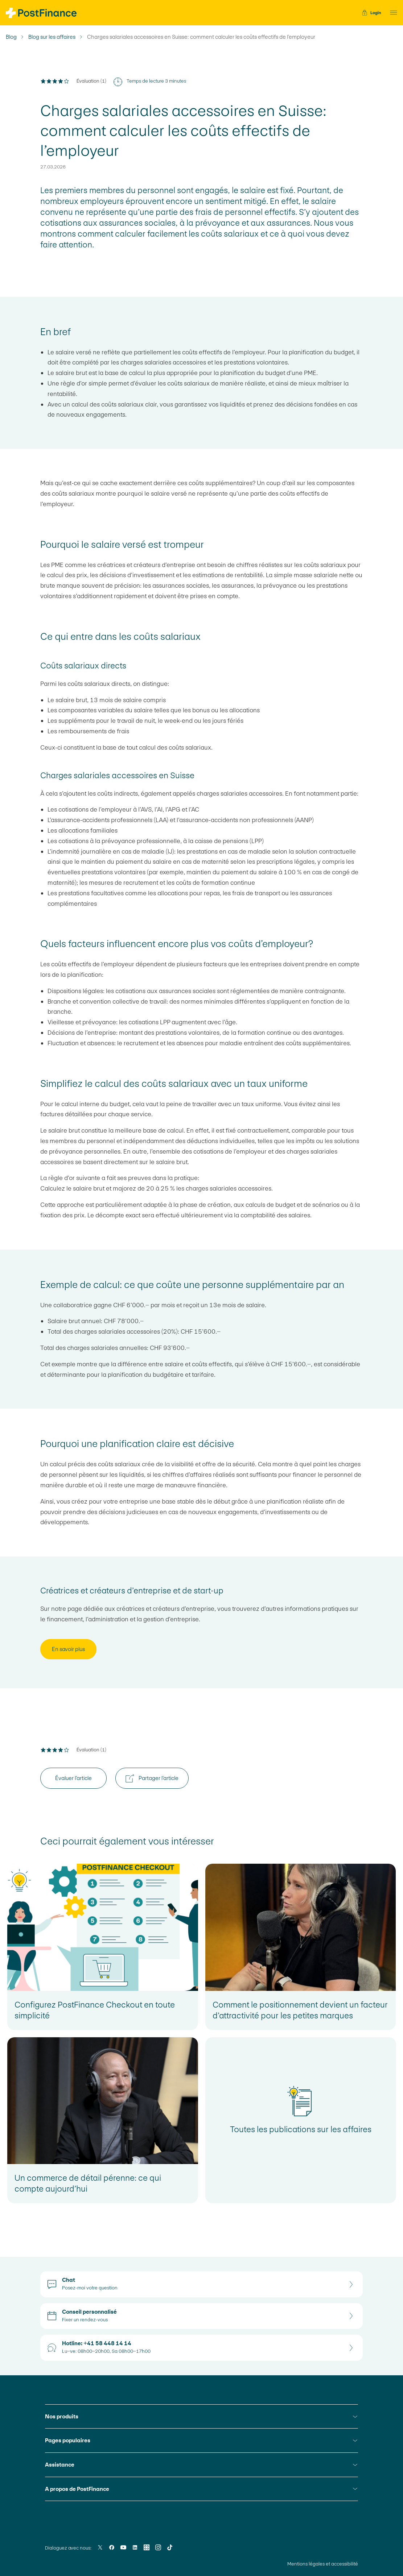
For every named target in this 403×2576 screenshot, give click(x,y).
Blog (11, 37)
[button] (391, 12)
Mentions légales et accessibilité (322, 2564)
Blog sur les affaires (51, 37)
